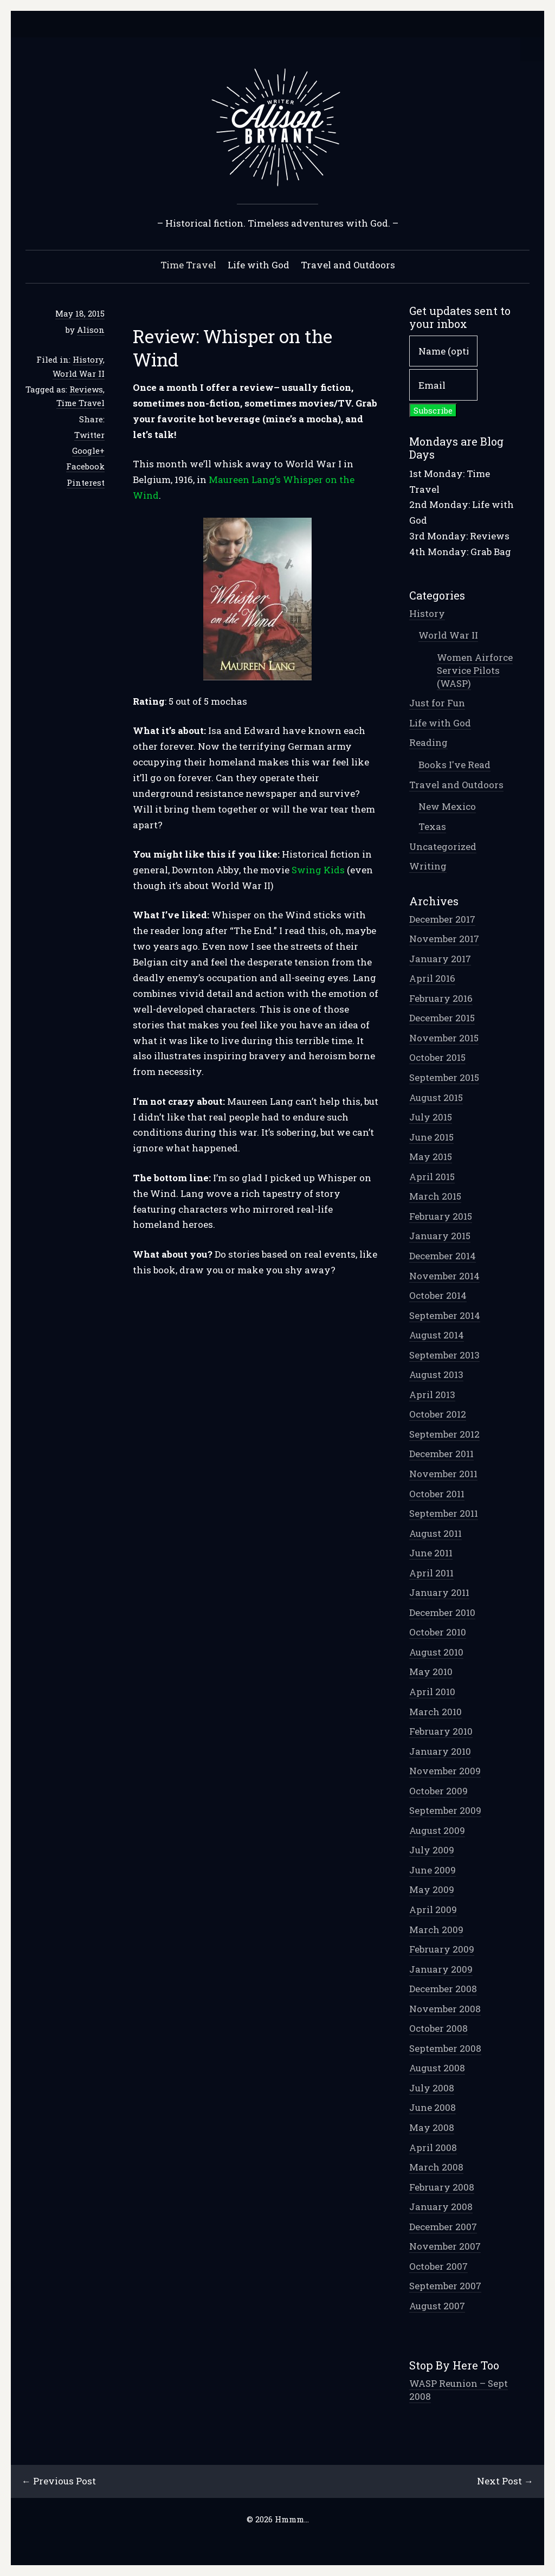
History (88, 359)
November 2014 (444, 1276)
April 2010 (432, 1691)
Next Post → (505, 2481)
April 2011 (431, 1573)
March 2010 (435, 1711)
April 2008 (433, 2147)
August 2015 (436, 1097)
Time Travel (188, 265)
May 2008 (431, 2127)
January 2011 (439, 1592)
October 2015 (437, 1057)
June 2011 (431, 1553)
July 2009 (431, 1850)
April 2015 (432, 1176)
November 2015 (444, 1038)
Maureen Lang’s (245, 479)
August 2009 (437, 1830)
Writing (428, 866)
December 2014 (442, 1256)
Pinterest (86, 482)
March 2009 (436, 1929)
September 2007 (445, 2285)
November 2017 (444, 938)
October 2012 (437, 1414)
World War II (79, 373)
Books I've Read (454, 764)
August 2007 (437, 2306)
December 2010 (442, 1612)
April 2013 (432, 1394)
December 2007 (443, 2226)
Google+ (88, 450)
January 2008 (441, 2206)
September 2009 (445, 1810)
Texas (432, 826)
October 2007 (438, 2266)
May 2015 (430, 1156)
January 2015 (439, 1235)
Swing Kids (318, 870)
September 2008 (445, 2048)
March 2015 (435, 1196)
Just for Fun (437, 703)
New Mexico (447, 806)
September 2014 (444, 1315)
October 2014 (438, 1295)
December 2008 (443, 1988)
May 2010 (431, 1671)
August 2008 (437, 2068)
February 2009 (441, 1949)
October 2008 (438, 2028)
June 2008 (432, 2107)
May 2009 (431, 1889)
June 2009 (432, 1870)
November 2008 (445, 2008)
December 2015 (442, 1018)
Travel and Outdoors (348, 265)
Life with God (258, 265)
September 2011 (443, 1513)
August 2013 (436, 1374)
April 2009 (433, 1909)
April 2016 (432, 978)
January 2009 (441, 1969)
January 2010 (440, 1751)
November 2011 (443, 1473)
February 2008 (441, 2187)
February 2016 (441, 998)
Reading (428, 742)
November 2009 (445, 1770)
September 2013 (444, 1355)
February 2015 (440, 1216)
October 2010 (437, 1632)
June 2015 (431, 1137)
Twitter (89, 434)
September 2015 (444, 1077)
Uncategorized (442, 846)
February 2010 (441, 1731)
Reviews (86, 389)
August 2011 (435, 1533)
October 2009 (438, 1791)
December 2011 (441, 1453)
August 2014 (436, 1335)
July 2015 (430, 1117)
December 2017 (442, 919)
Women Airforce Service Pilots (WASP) (475, 670)
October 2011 (436, 1493)
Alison (91, 329)
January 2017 (440, 958)
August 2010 (436, 1652)
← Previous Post (59, 2481)
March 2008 (436, 2167)
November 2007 (445, 2246)
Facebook (85, 466)
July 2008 (431, 2088)
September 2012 (444, 1434)
